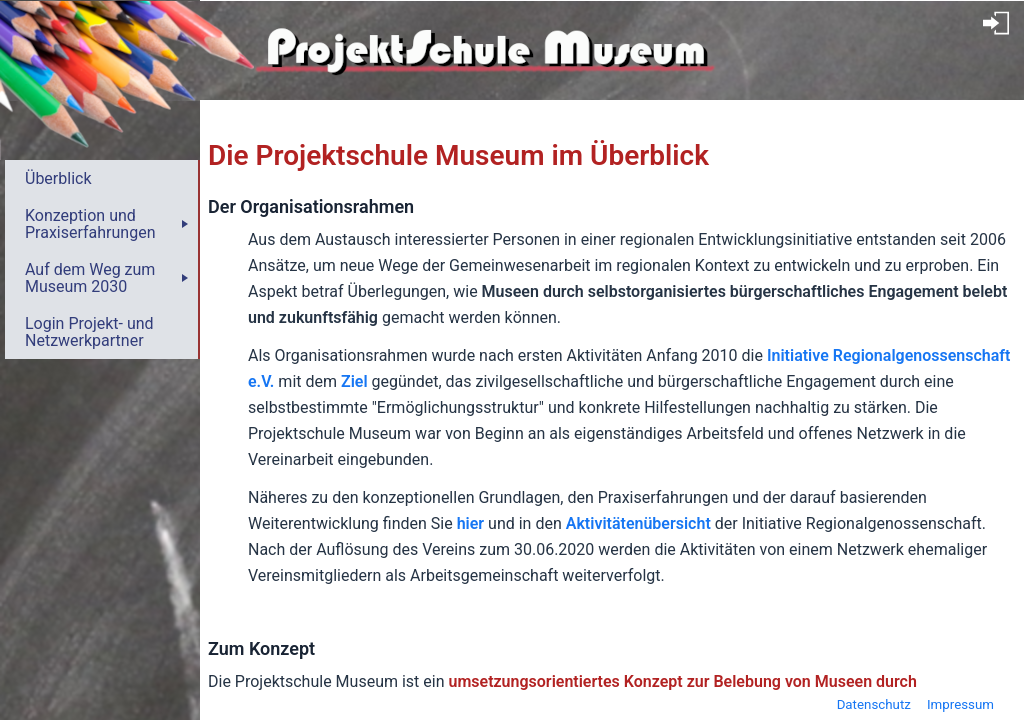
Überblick (58, 178)
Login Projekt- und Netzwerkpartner (89, 332)
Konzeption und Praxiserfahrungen (90, 224)
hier (470, 523)
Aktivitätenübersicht (638, 523)
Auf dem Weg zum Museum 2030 (90, 278)
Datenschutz (874, 704)
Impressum (960, 704)
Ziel (354, 381)
